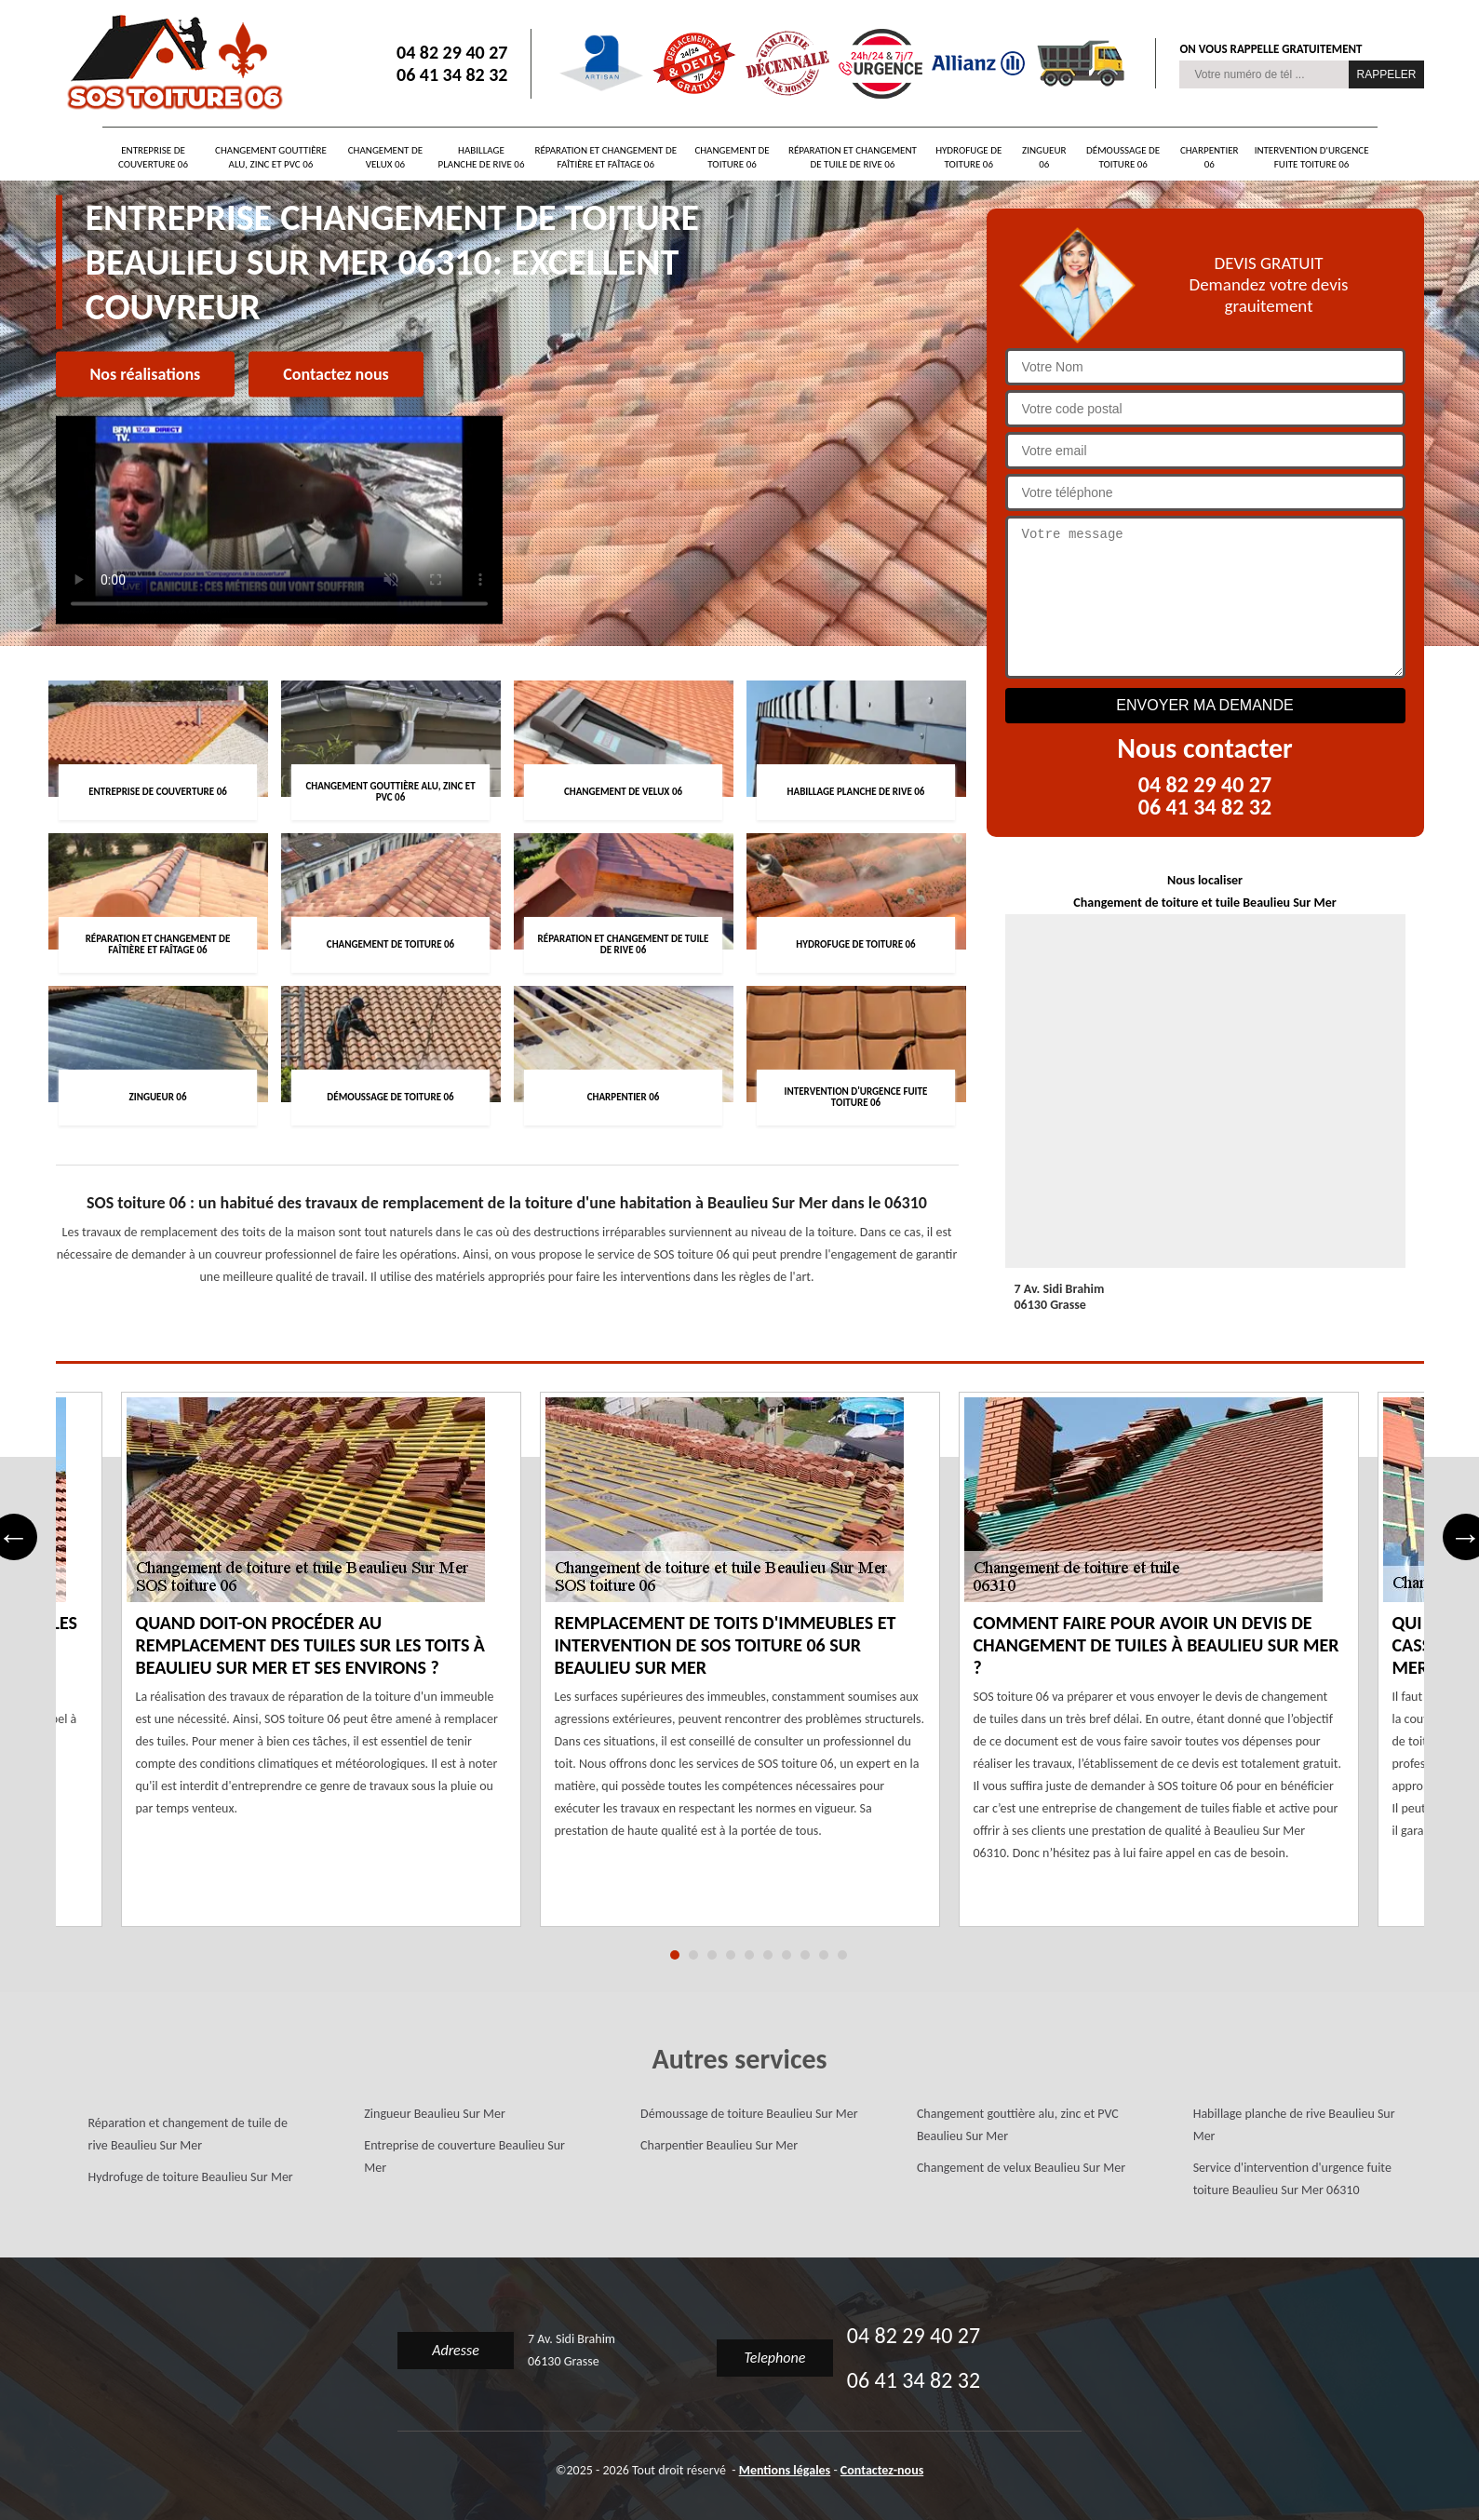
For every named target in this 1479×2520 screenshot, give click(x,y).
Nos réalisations (145, 374)
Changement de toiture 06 (731, 157)
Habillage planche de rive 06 (481, 157)
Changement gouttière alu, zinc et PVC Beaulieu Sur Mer (1018, 2125)
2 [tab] (693, 1955)
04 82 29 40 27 (452, 52)
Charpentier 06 (1209, 157)
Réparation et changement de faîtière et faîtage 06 (605, 157)
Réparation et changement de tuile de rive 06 (852, 157)
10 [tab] (842, 1955)
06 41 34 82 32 (452, 74)
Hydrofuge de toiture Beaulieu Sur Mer (190, 2177)
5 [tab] (749, 1955)
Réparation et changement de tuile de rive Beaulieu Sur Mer (188, 2134)
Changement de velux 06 (385, 157)
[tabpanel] (740, 1671)
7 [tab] (786, 1955)
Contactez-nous (881, 2470)
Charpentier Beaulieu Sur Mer (719, 2145)
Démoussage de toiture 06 (1123, 157)
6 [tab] (768, 1955)
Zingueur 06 (1044, 157)
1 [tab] (674, 1955)
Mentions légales (785, 2470)
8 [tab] (805, 1955)
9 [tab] (823, 1955)
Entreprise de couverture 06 (153, 157)
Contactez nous (335, 374)
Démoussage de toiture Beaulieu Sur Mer (748, 2114)
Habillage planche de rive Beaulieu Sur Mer (1294, 2125)
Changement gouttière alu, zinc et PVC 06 (271, 157)
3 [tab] (712, 1955)
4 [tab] (730, 1955)
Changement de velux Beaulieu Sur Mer (1021, 2168)
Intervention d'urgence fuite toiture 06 (1312, 157)
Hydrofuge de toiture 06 (968, 157)
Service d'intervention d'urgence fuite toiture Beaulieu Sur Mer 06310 (1292, 2179)
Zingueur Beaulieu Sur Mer (434, 2114)
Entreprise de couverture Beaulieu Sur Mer (464, 2156)
